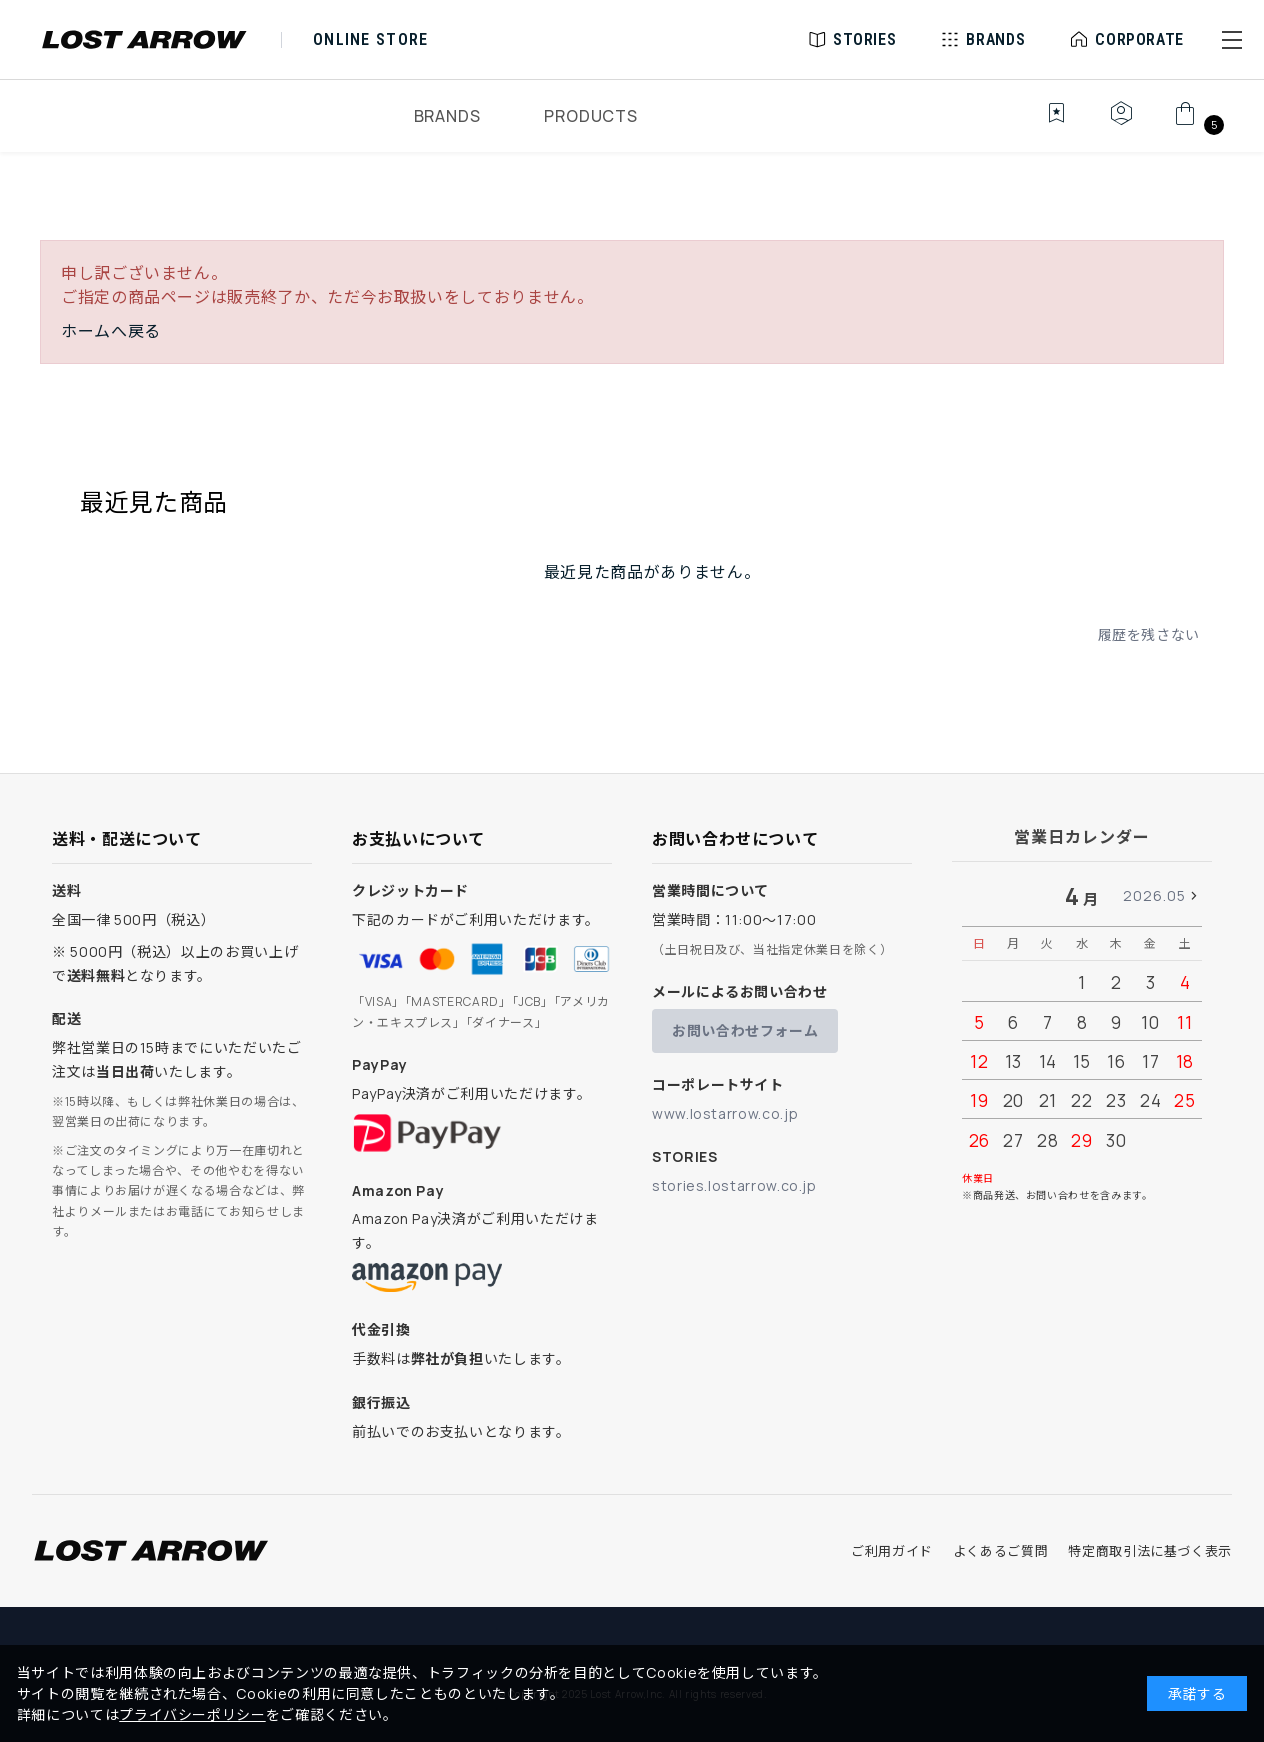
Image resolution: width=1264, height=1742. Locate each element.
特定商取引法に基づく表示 (1150, 1551)
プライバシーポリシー (192, 1714)
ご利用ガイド (892, 1551)
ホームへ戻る (111, 331)
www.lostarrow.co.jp (725, 1113)
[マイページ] (1121, 124)
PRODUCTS (590, 116)
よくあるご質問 (1000, 1551)
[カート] (1196, 124)
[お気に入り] (1042, 124)
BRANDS (447, 116)
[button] (1232, 40)
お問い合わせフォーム (745, 1030)
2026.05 (1154, 895)
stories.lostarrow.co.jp (734, 1185)
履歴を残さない (1149, 634)
